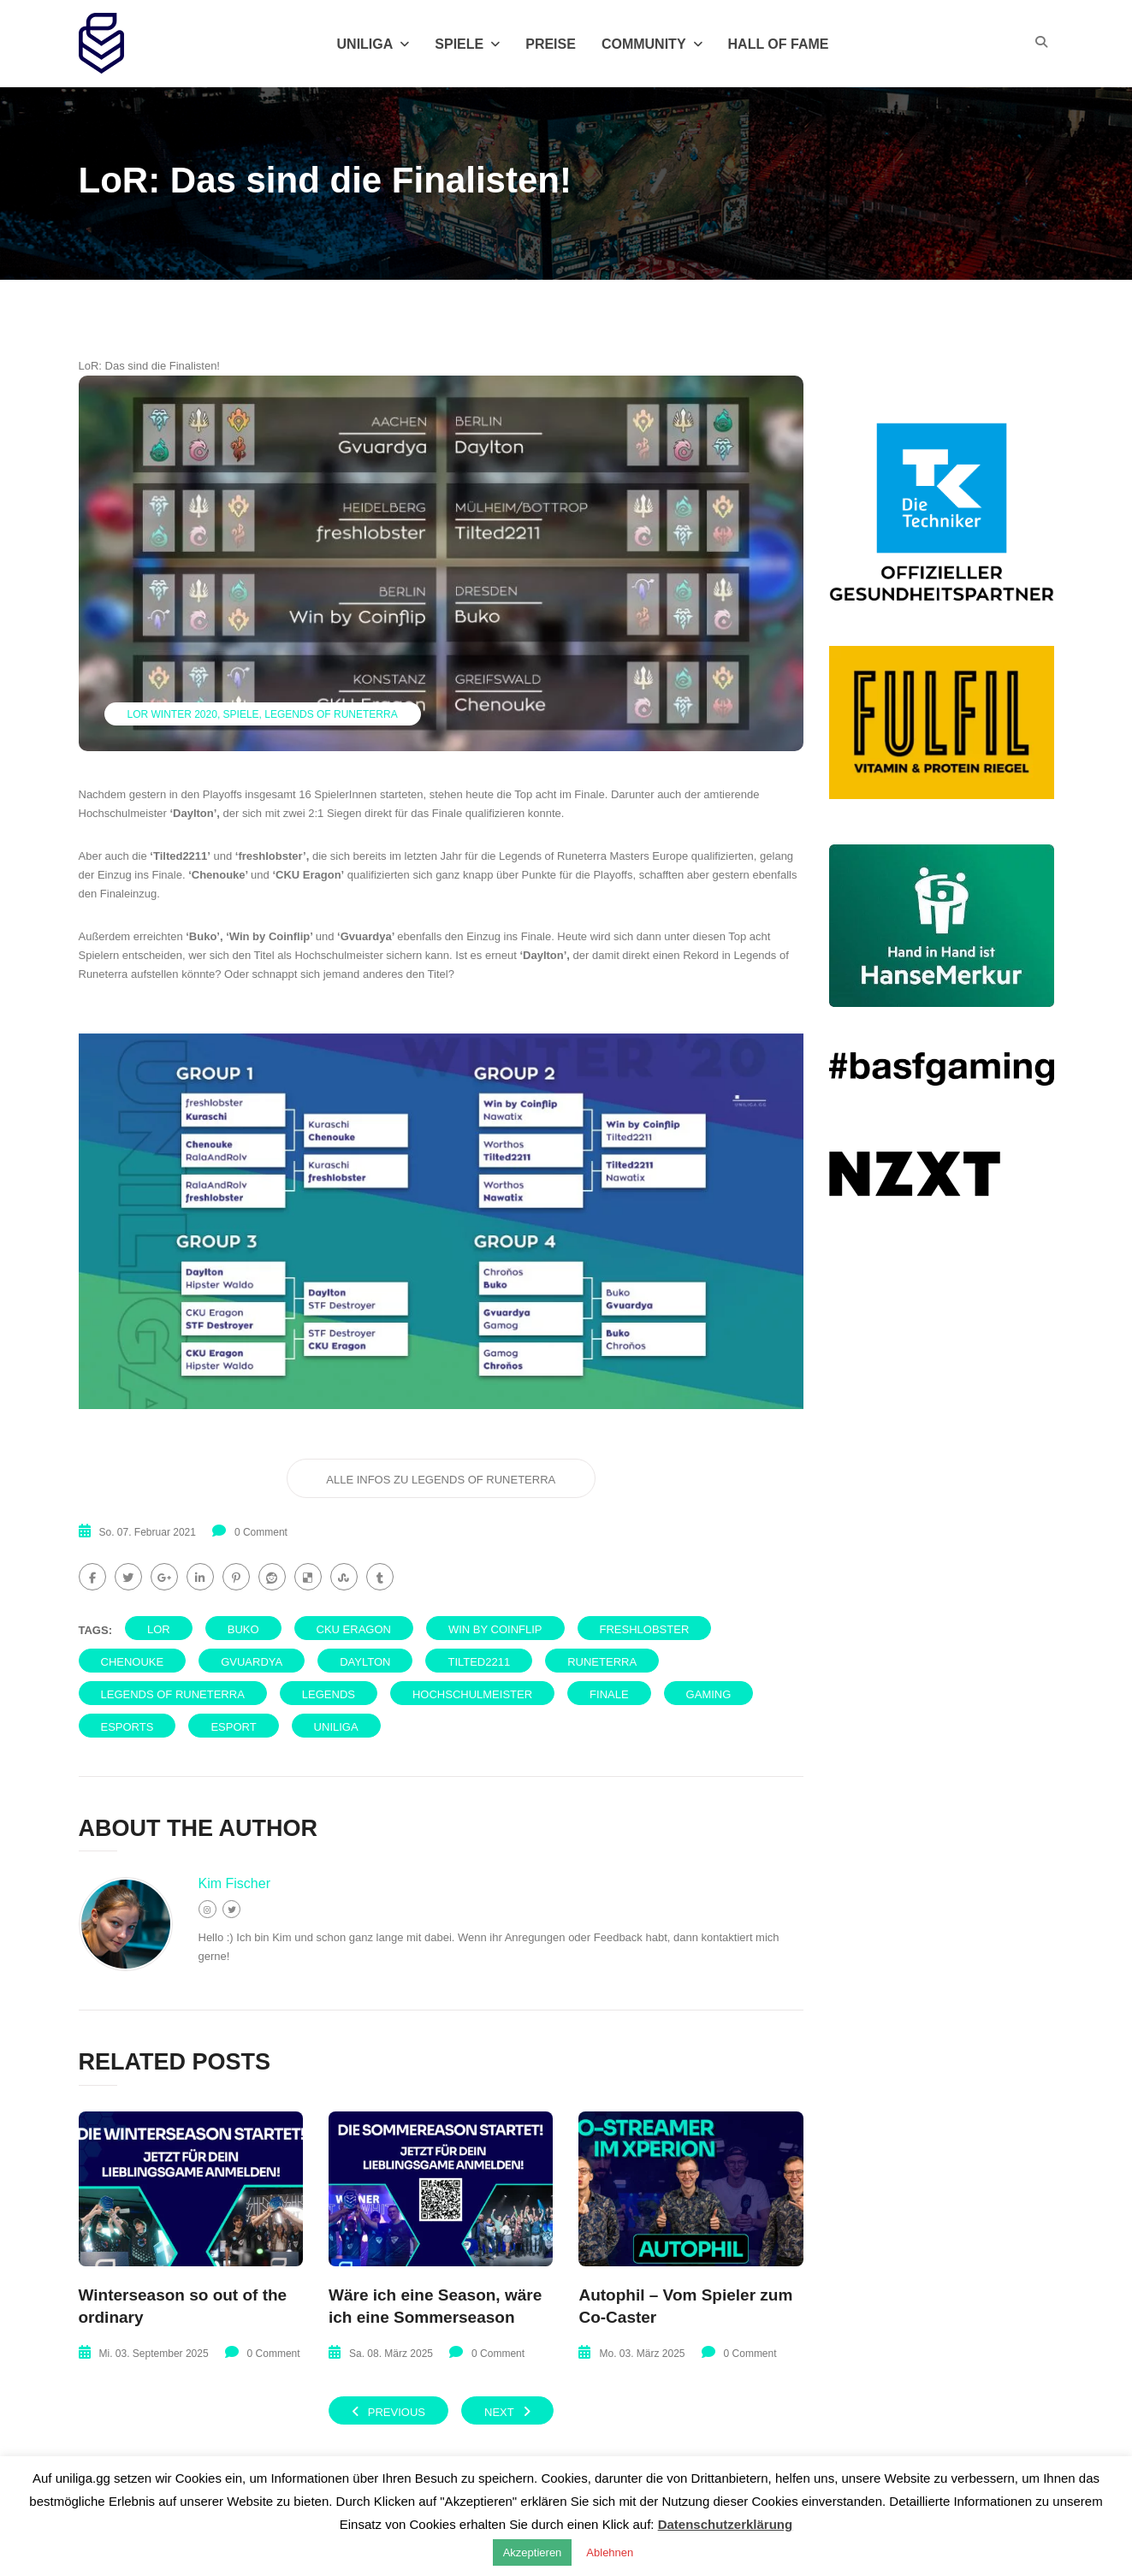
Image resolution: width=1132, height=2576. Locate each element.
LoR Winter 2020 (172, 714)
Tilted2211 (478, 1661)
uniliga (336, 1726)
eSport (233, 1726)
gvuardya (251, 1661)
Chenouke (132, 1661)
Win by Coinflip (495, 1629)
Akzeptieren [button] (532, 2552)
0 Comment (260, 1532)
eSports (127, 1726)
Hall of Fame (778, 44)
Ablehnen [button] (609, 2552)
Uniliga (373, 44)
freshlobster (645, 1629)
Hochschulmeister (472, 1694)
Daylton (365, 1661)
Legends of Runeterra (330, 714)
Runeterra (602, 1661)
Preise (550, 44)
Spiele (467, 44)
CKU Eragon (354, 1629)
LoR (158, 1629)
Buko (243, 1629)
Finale (609, 1694)
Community (652, 44)
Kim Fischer (234, 1883)
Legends (328, 1694)
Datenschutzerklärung (725, 2524)
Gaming (709, 1694)
